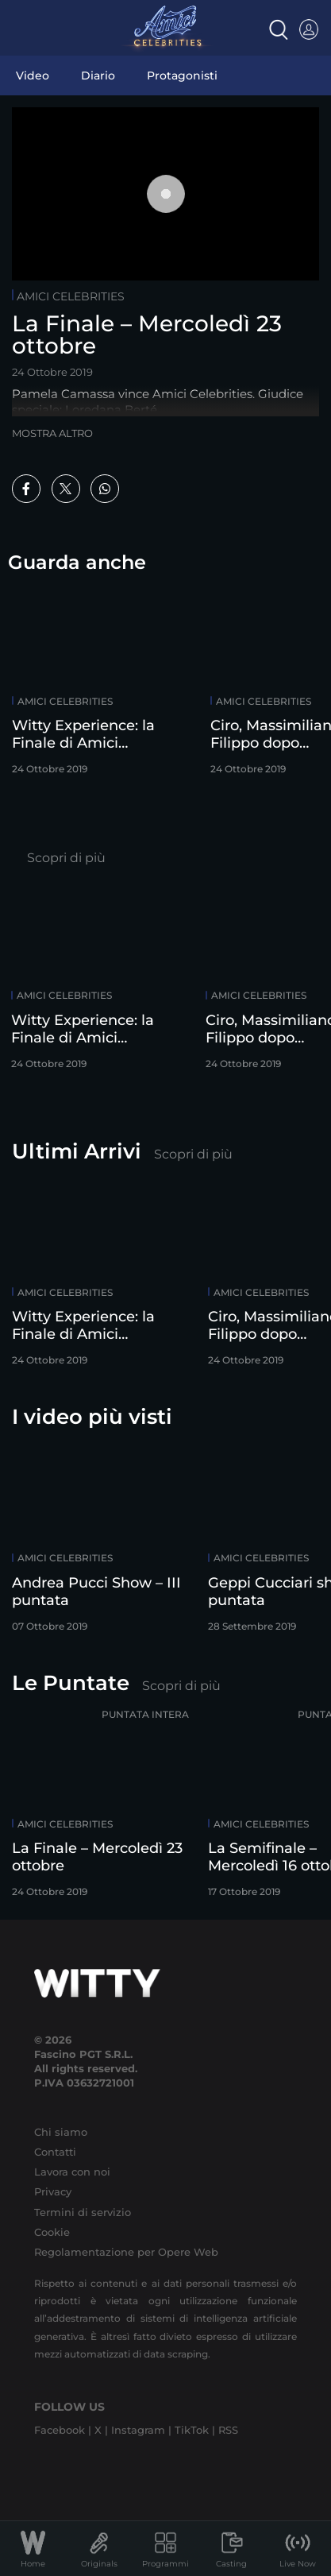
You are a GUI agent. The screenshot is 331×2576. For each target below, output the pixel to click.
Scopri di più (66, 857)
